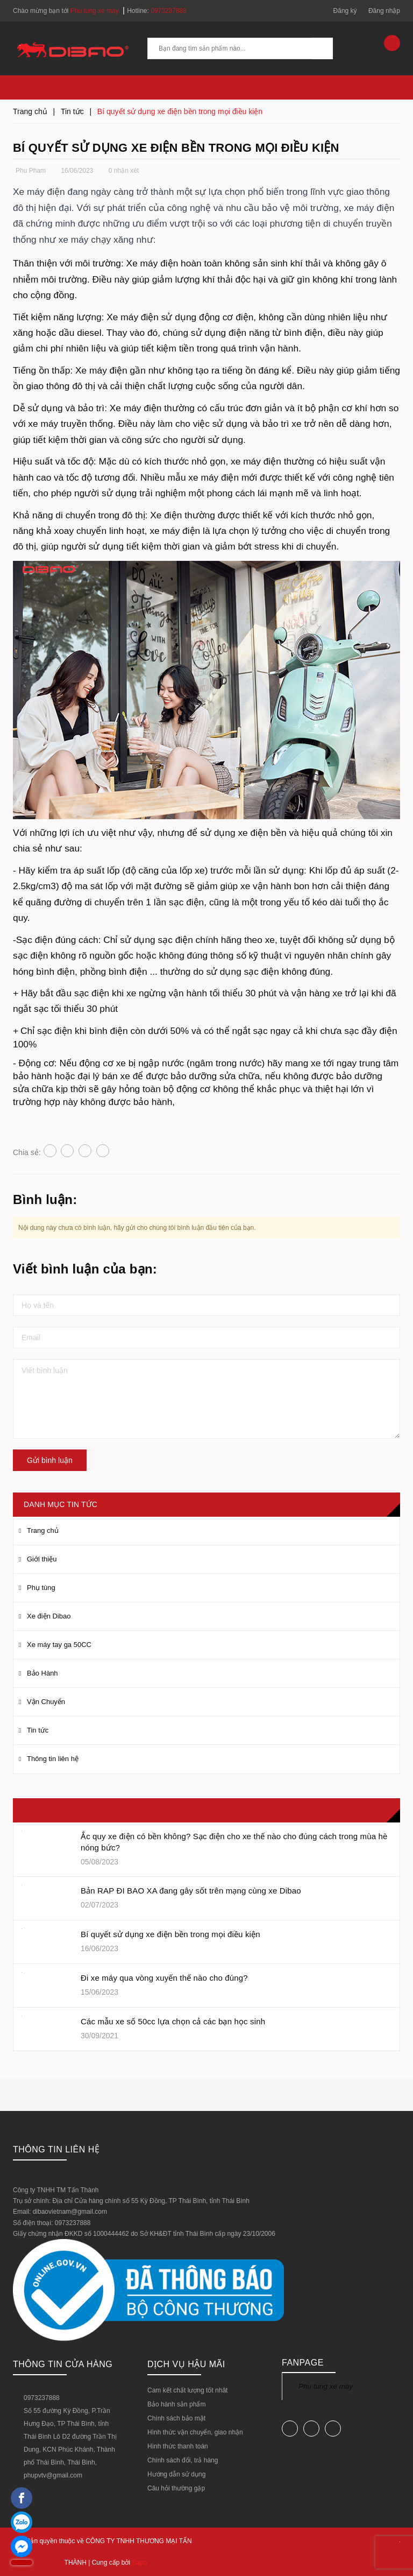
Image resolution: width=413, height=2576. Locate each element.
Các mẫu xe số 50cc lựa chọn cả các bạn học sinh (173, 2021)
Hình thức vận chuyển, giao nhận (195, 2432)
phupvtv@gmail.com (53, 2475)
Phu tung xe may (325, 2386)
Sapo (139, 2562)
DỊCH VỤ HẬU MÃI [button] (186, 2364)
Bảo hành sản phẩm (176, 2404)
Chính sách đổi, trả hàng (182, 2460)
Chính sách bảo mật (176, 2418)
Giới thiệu (41, 1559)
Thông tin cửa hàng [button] (62, 2364)
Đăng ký (345, 11)
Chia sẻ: (27, 1152)
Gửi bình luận (50, 1460)
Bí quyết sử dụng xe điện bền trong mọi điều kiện (170, 1934)
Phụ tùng (41, 1587)
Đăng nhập (384, 11)
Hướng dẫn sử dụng (176, 2474)
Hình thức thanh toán (177, 2446)
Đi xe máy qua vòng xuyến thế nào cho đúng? (164, 1977)
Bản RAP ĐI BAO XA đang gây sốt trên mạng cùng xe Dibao (191, 1890)
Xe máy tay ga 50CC (59, 1645)
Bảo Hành (42, 1673)
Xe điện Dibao (48, 1616)
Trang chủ (43, 1530)
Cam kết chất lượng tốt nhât (187, 2390)
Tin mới (38, 1810)
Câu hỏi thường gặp (176, 2488)
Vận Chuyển (46, 1702)
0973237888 (169, 11)
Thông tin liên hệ (53, 1759)
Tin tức (37, 1730)
